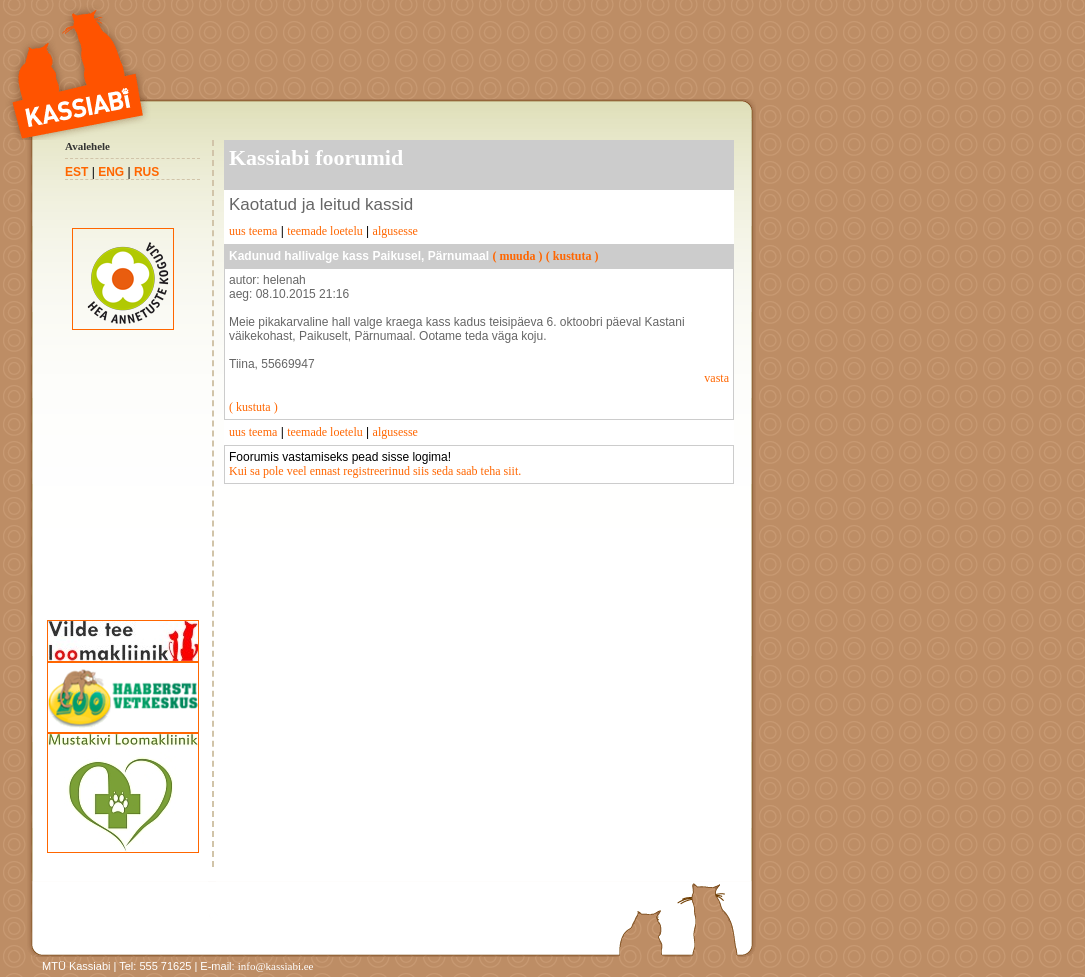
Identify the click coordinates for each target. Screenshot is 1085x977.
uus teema (253, 231)
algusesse (395, 231)
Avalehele (87, 146)
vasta (716, 378)
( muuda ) (517, 256)
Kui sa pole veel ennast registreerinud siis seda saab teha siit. (375, 471)
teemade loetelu (325, 231)
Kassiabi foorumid (316, 157)
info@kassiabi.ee (276, 966)
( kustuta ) (572, 256)
